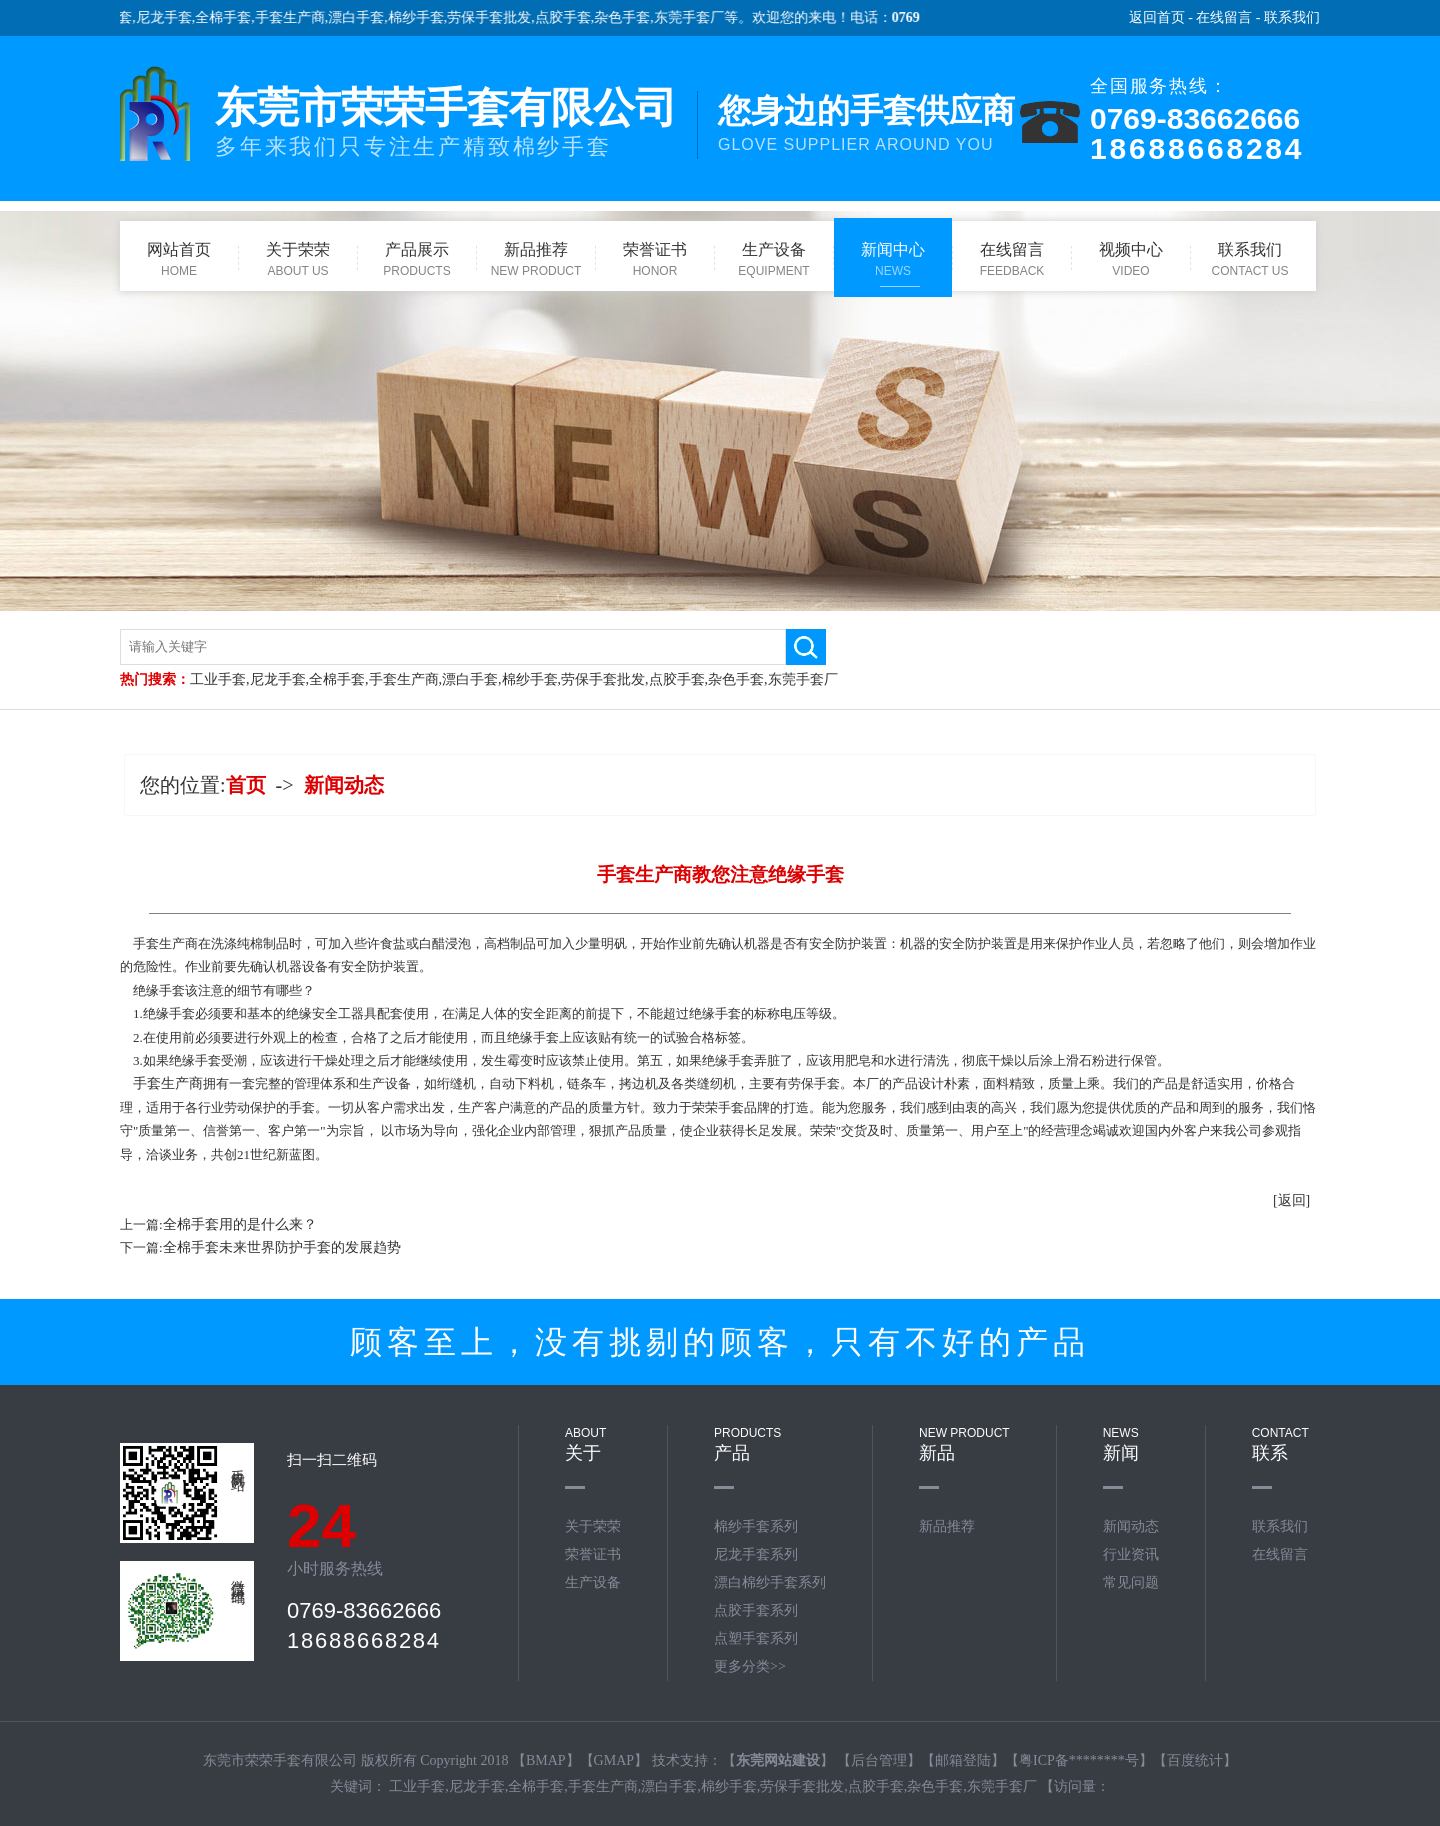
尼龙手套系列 (756, 1554)
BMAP (546, 1760)
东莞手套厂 (698, 17)
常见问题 (1131, 1582)
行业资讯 (1131, 1554)
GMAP (614, 1760)
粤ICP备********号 (1079, 1760)
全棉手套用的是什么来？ (240, 1224)
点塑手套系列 (756, 1638)
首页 (246, 785)
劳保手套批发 (499, 17)
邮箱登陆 (963, 1760)
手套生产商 (299, 17)
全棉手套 (233, 17)
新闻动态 (344, 785)
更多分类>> (750, 1666)
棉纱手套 (425, 17)
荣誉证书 (593, 1554)
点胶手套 (572, 17)
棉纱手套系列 (756, 1526)
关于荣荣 (593, 1526)
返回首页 (1157, 17)
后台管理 (879, 1760)
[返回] (1291, 1200)
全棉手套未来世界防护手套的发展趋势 (282, 1247)
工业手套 (218, 679)
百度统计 (1195, 1760)
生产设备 (593, 1582)
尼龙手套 (173, 17)
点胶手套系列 (756, 1610)
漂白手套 (366, 17)
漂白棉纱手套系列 (770, 1582)
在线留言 (1224, 17)
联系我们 (1292, 17)
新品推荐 (947, 1526)
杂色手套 (632, 17)
